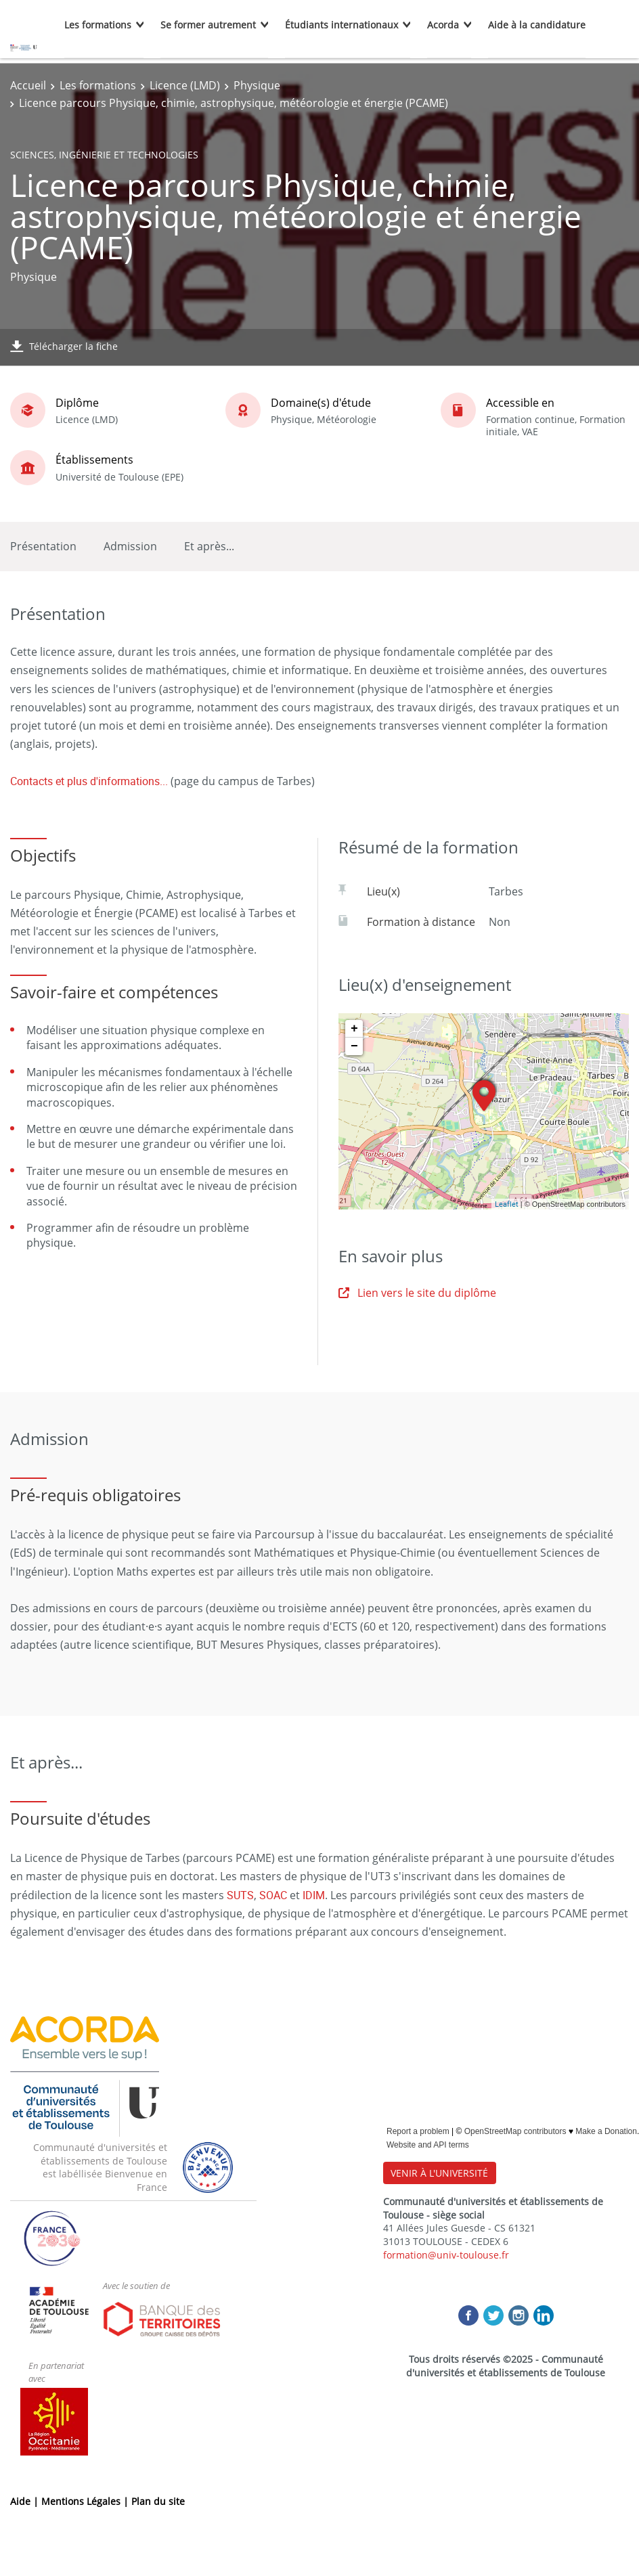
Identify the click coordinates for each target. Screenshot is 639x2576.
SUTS (240, 1895)
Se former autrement (208, 24)
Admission (130, 546)
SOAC (273, 1895)
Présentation (43, 546)
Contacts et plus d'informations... (89, 781)
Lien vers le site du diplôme (417, 1292)
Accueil (28, 85)
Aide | (25, 2501)
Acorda (443, 24)
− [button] (354, 1046)
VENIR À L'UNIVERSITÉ (439, 2173)
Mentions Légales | (86, 2501)
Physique (257, 85)
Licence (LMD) (185, 85)
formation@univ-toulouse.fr (446, 2254)
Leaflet (507, 1204)
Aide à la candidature (537, 24)
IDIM (314, 1895)
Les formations (97, 24)
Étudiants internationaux (341, 24)
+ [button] (354, 1029)
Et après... (209, 546)
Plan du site (158, 2501)
